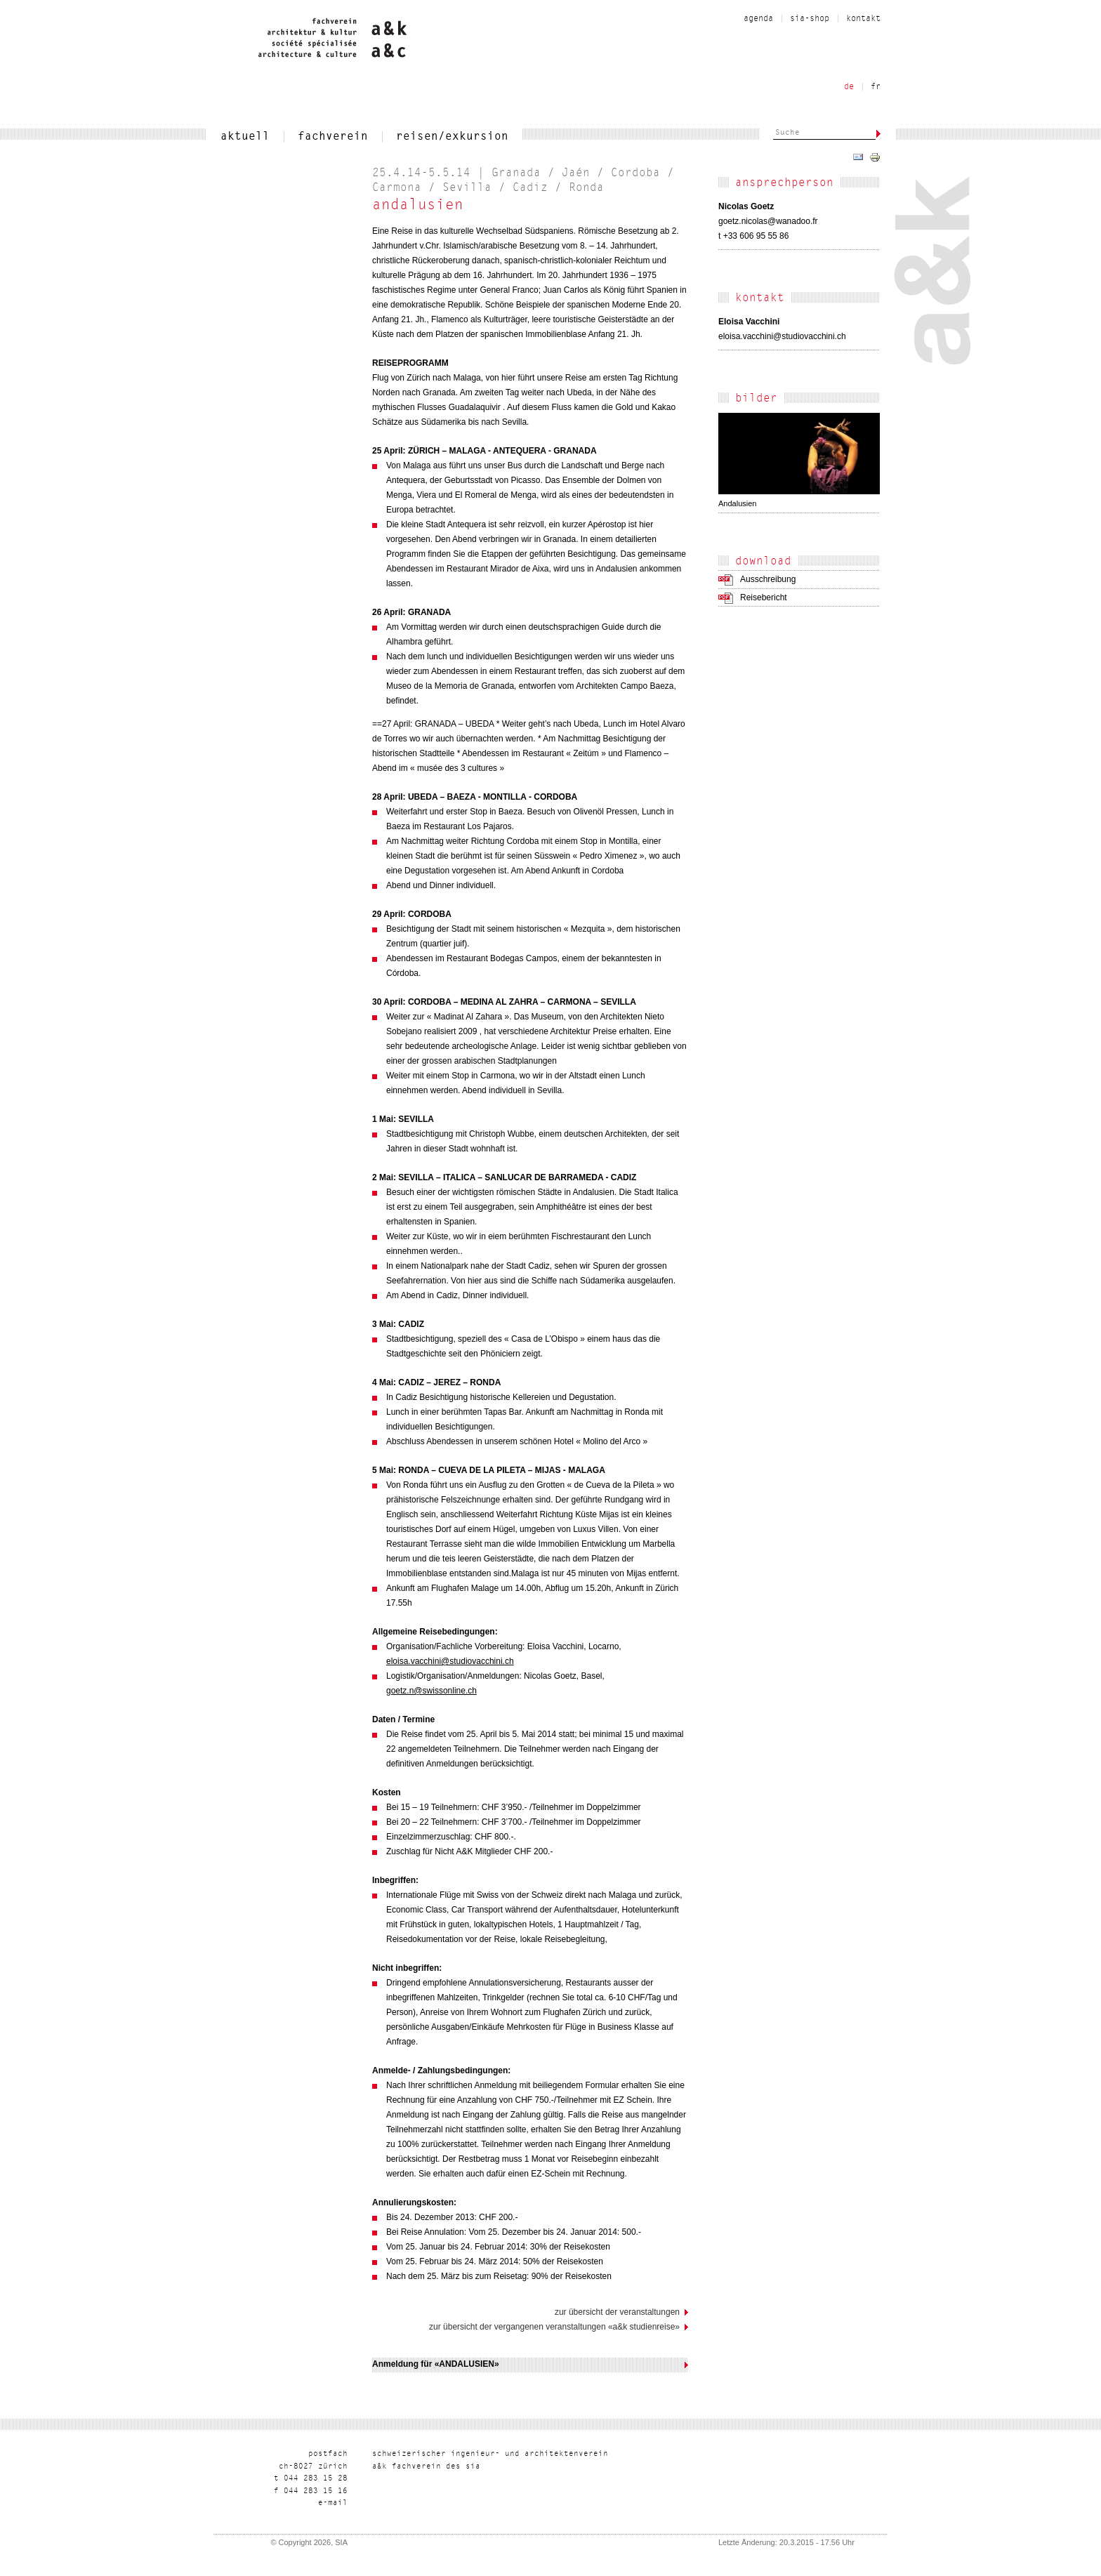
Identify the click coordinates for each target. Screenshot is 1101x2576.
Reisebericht (763, 597)
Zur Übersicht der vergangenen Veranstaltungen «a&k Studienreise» (554, 2327)
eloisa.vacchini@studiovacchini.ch (450, 1661)
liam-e (333, 2503)
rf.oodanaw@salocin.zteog (768, 221)
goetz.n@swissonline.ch (431, 1691)
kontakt (863, 19)
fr (876, 87)
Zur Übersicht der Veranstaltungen (617, 2312)
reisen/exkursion (452, 137)
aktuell (245, 137)
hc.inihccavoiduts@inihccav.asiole (782, 336)
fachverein (333, 137)
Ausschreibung (768, 579)
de (849, 87)
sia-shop (809, 19)
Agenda (758, 19)
